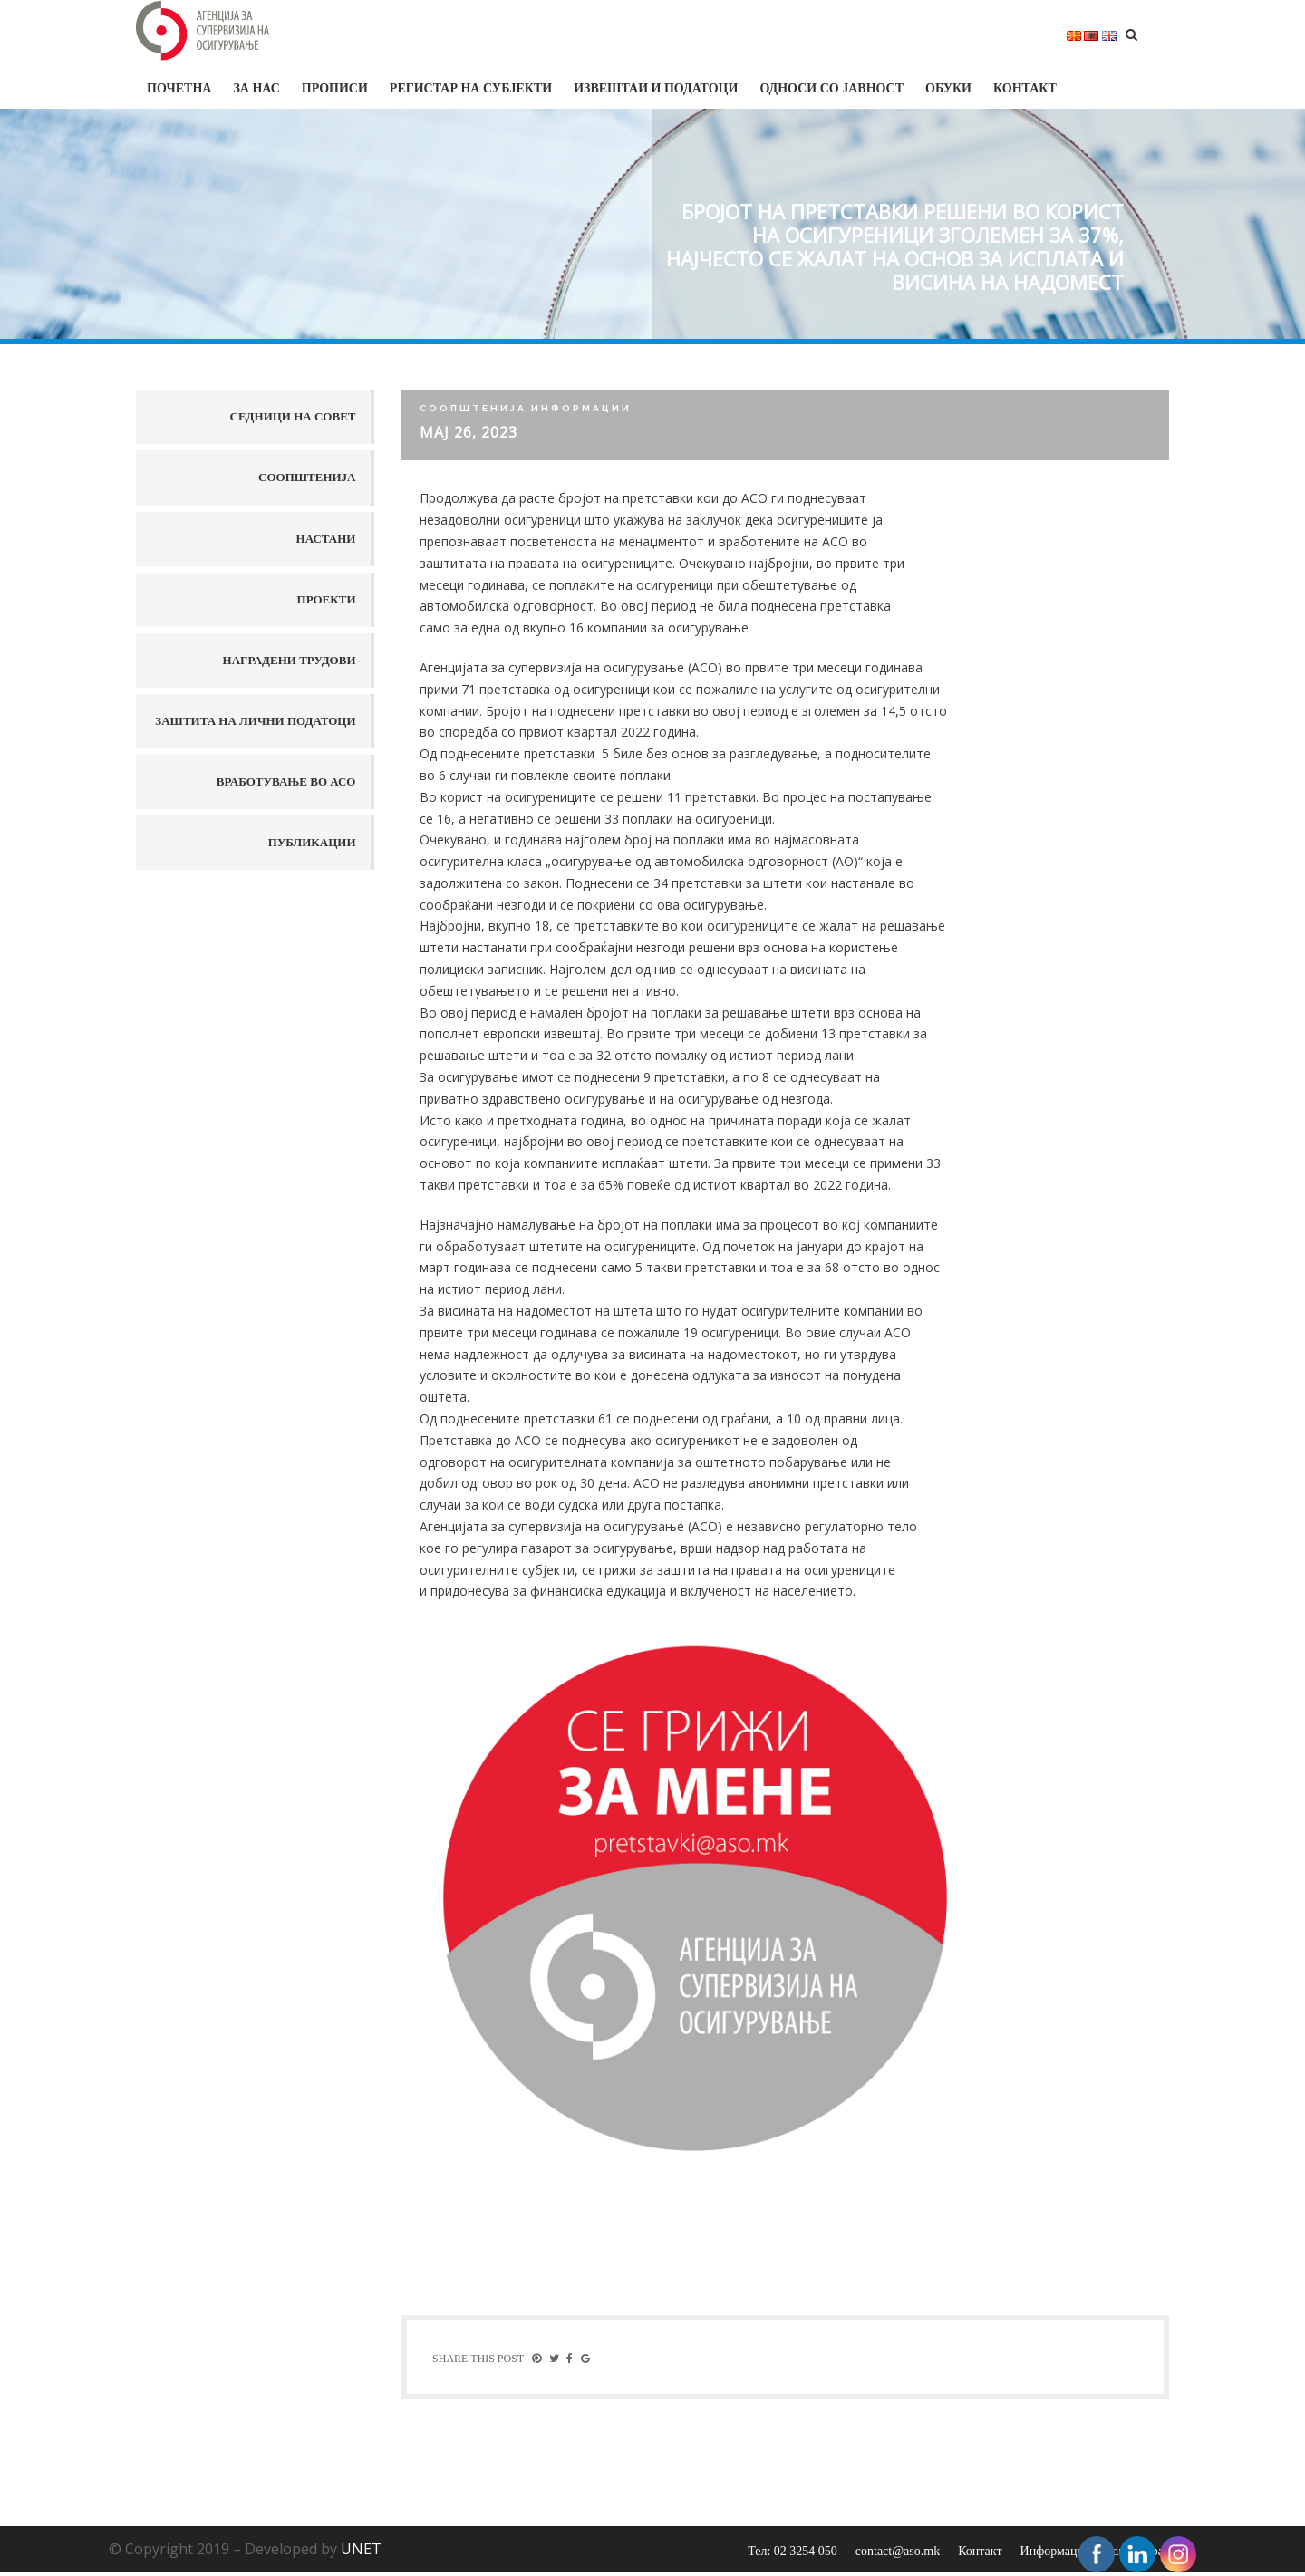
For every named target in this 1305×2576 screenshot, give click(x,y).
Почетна (179, 88)
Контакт (1025, 88)
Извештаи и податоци (656, 88)
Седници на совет (293, 416)
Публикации (312, 842)
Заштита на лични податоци (255, 721)
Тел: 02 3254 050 (792, 2555)
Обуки (948, 88)
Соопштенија (306, 477)
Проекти (326, 599)
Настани (326, 538)
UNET (361, 2552)
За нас (256, 88)
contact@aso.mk (898, 2555)
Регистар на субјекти (471, 88)
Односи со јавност (831, 88)
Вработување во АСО (286, 781)
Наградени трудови (289, 660)
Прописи (335, 88)
